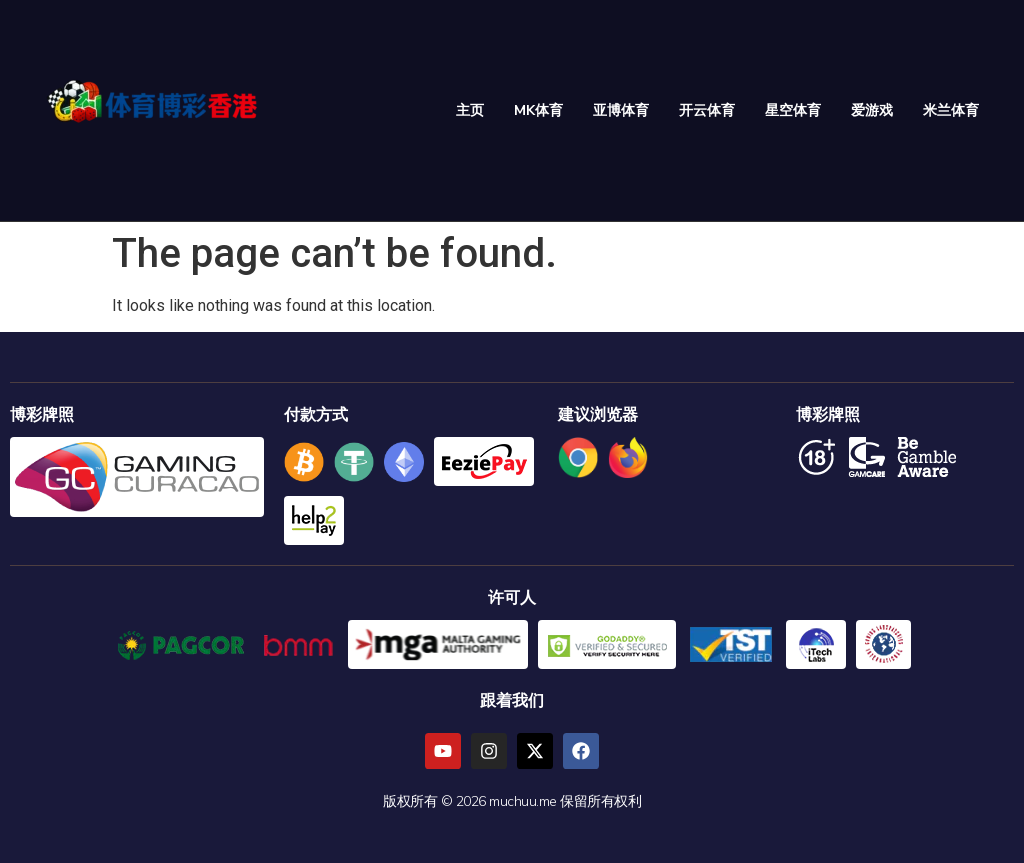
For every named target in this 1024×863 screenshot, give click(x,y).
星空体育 (793, 110)
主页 (470, 110)
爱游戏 (872, 110)
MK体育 (538, 110)
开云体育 (707, 110)
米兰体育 (951, 110)
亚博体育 (621, 110)
